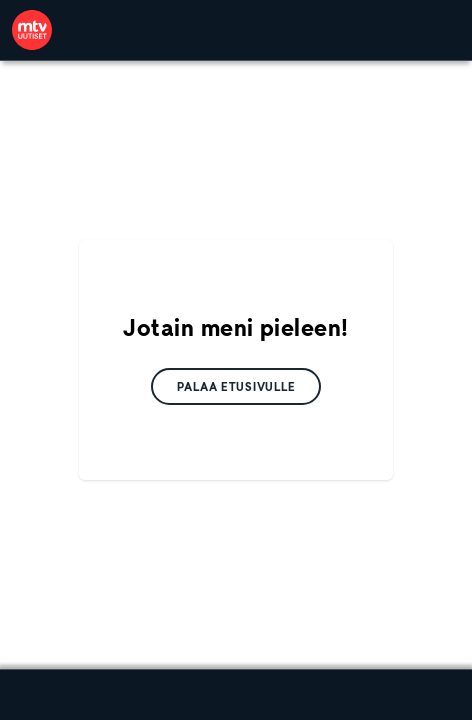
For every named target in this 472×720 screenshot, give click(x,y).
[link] (32, 30)
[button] (236, 386)
